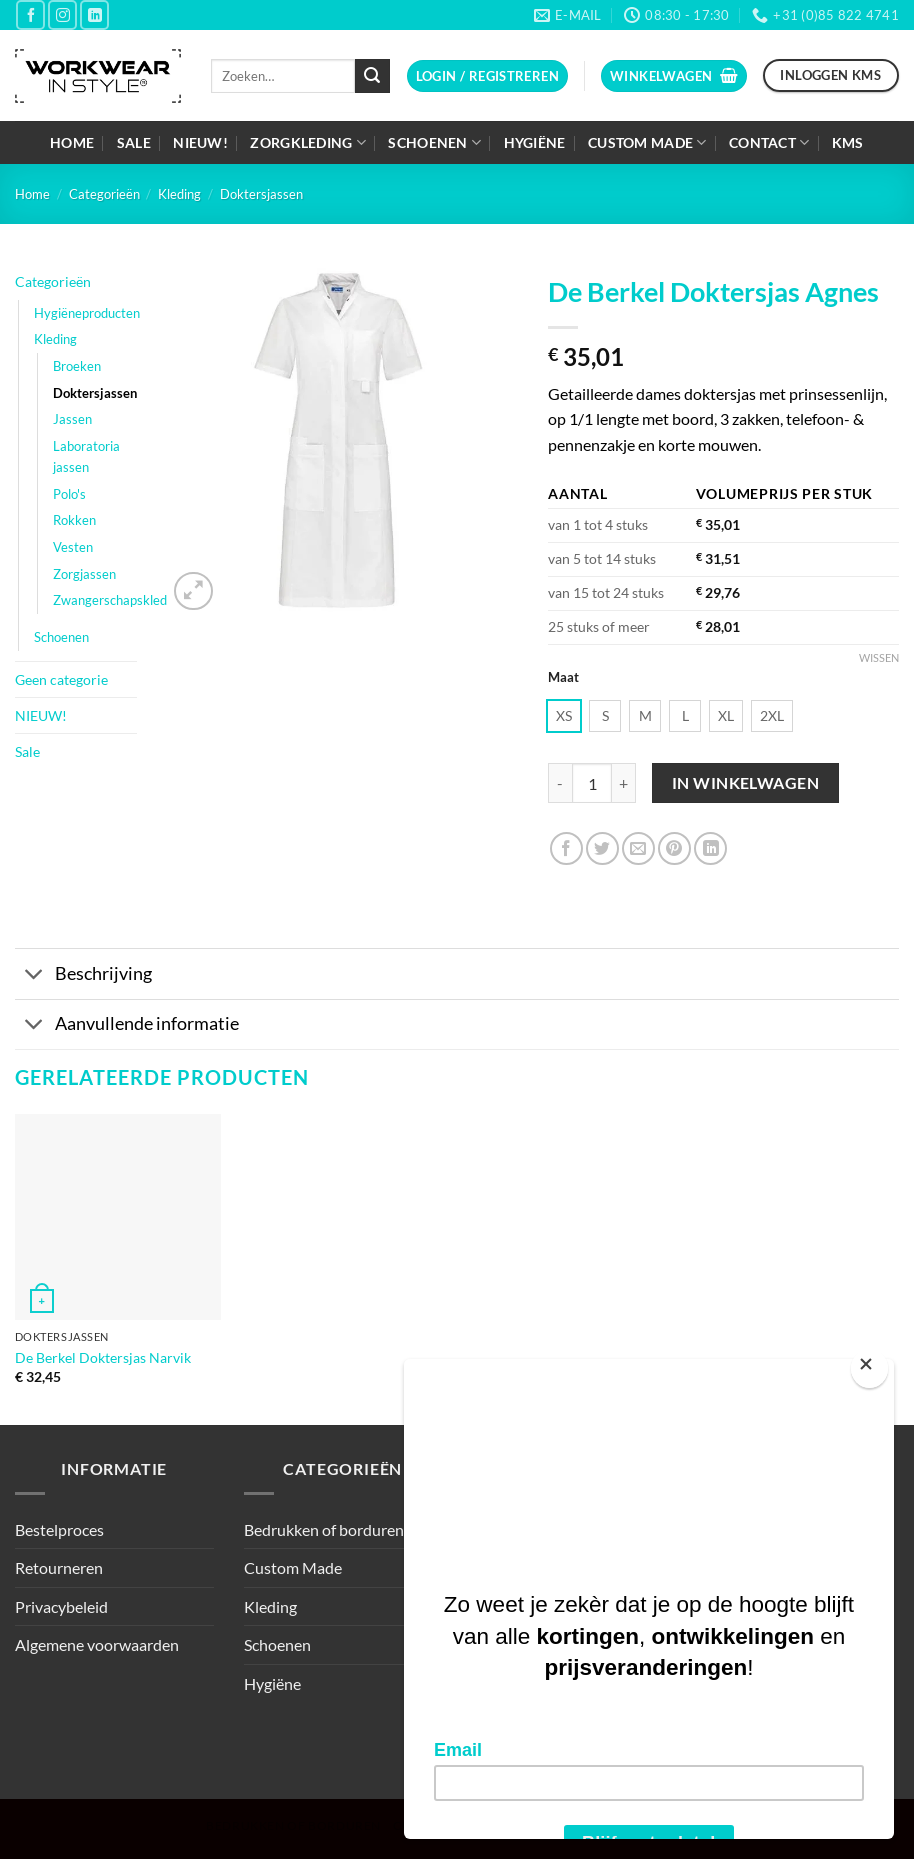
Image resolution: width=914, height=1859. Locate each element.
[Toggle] (34, 975)
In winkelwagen (746, 783)
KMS (848, 142)
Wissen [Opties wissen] (879, 657)
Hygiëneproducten (87, 313)
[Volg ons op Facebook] (30, 14)
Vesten (73, 547)
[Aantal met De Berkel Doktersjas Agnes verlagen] (560, 783)
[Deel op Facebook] (566, 848)
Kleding (179, 194)
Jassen (72, 419)
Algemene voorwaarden (97, 1644)
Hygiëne (535, 142)
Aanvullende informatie (127, 1026)
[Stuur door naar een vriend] (638, 848)
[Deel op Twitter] (602, 848)
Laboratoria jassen (86, 456)
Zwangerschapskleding (118, 600)
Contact (769, 142)
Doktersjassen (261, 194)
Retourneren (59, 1567)
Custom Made (647, 142)
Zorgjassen (84, 574)
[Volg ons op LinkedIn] (94, 14)
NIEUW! (200, 142)
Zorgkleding (308, 142)
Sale (134, 142)
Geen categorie (61, 679)
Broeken (77, 366)
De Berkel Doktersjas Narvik (103, 1357)
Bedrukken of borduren (324, 1529)
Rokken (74, 520)
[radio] (564, 716)
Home (72, 142)
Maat (563, 678)
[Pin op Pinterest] (674, 848)
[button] (487, 76)
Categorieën (104, 194)
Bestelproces (59, 1529)
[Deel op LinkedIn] (710, 848)
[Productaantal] (592, 783)
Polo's (69, 494)
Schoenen (434, 142)
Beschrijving (83, 975)
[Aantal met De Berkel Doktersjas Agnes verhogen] (624, 783)
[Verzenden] (372, 76)
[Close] (869, 1368)
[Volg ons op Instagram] (62, 14)
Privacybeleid (61, 1606)
